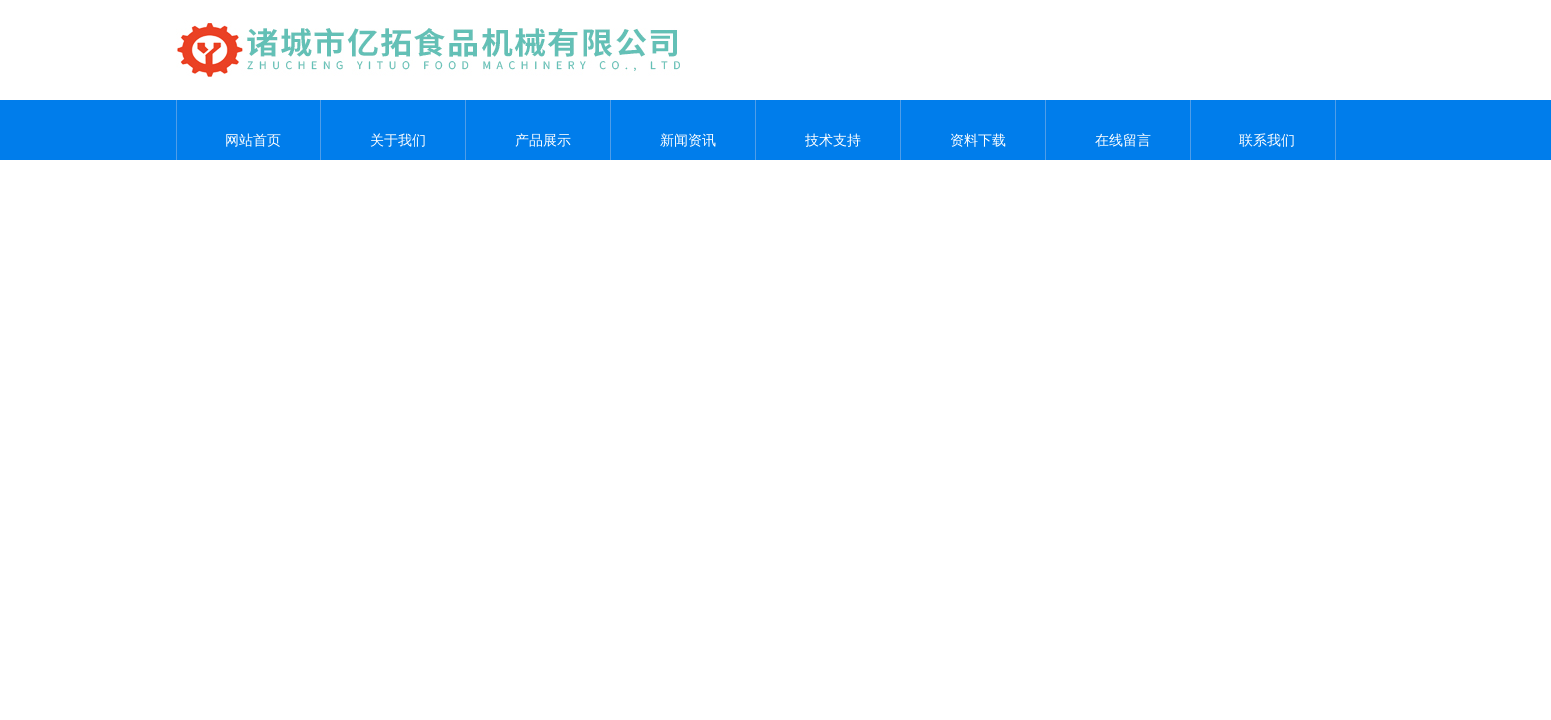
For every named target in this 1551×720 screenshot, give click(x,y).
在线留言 (1118, 130)
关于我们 (393, 130)
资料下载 (973, 130)
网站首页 (248, 130)
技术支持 (828, 130)
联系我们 (1263, 130)
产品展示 (538, 130)
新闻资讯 (683, 130)
